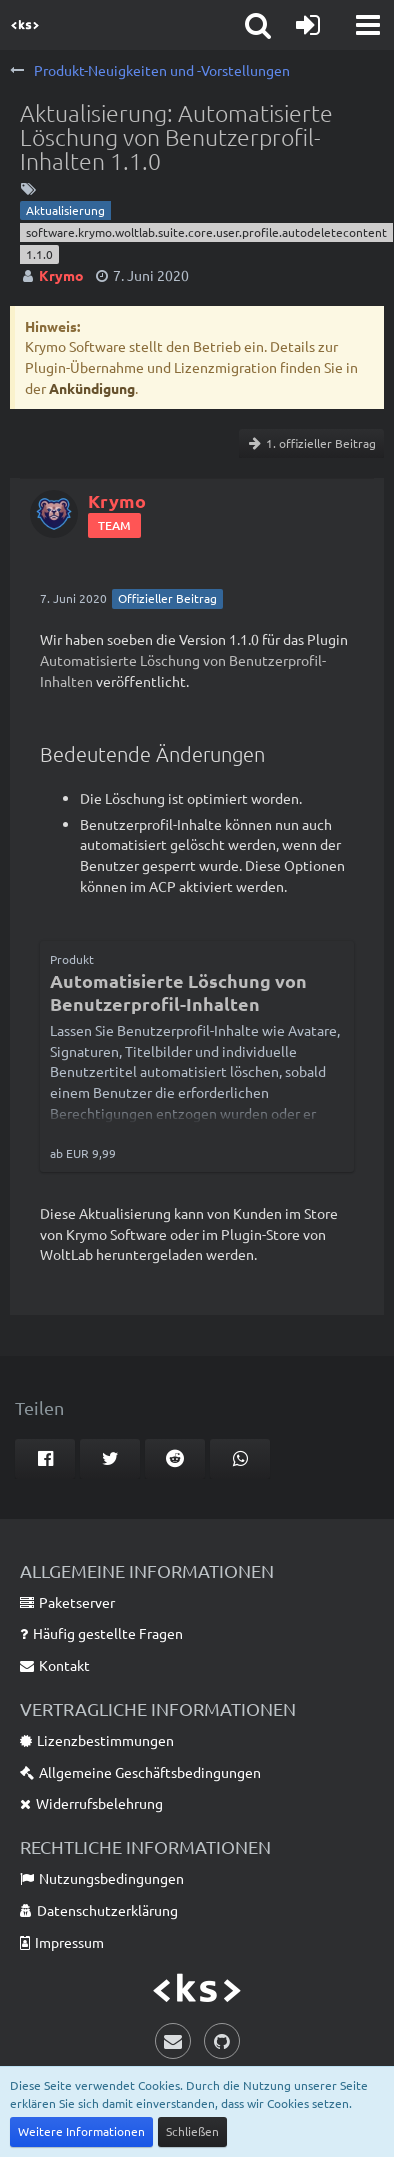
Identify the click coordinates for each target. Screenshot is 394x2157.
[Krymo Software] (25, 25)
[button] (368, 25)
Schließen (192, 2131)
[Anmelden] (308, 25)
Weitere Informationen (81, 2131)
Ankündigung (92, 388)
